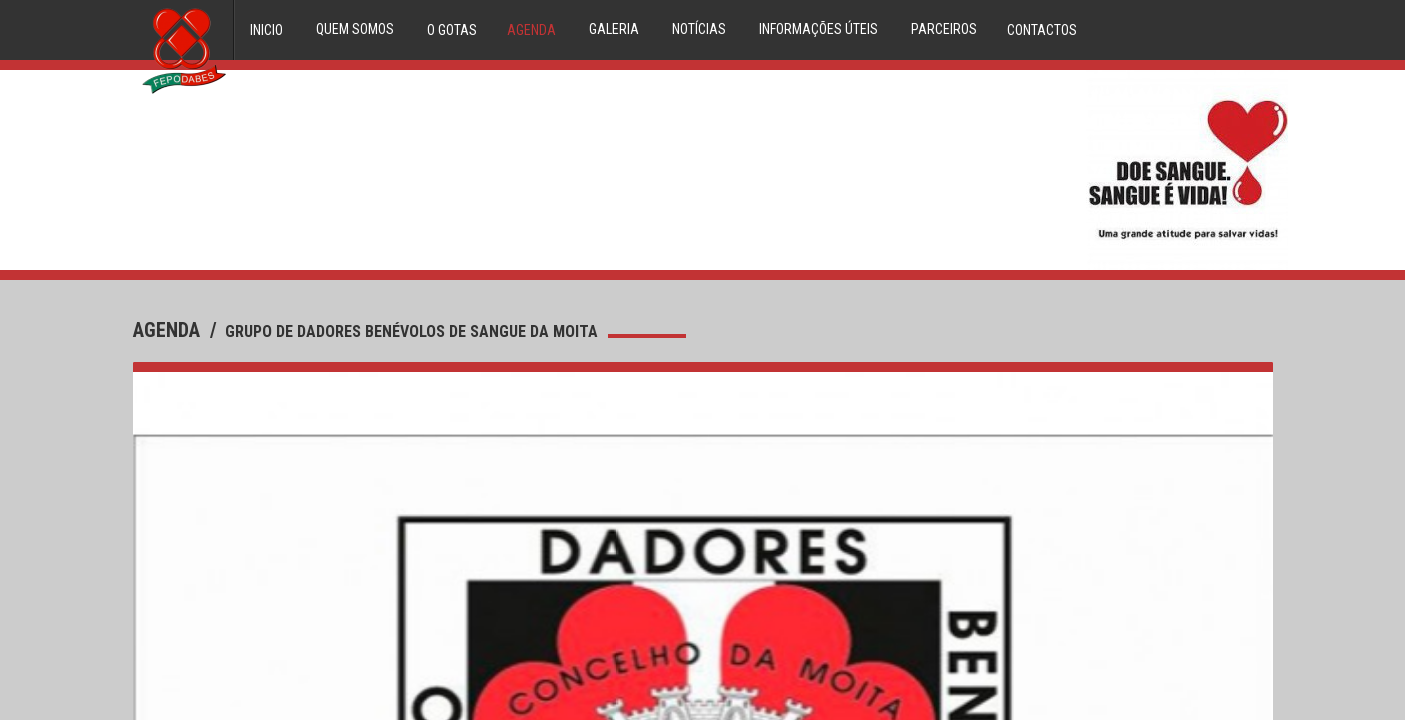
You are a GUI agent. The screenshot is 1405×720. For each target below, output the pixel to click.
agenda (169, 330)
